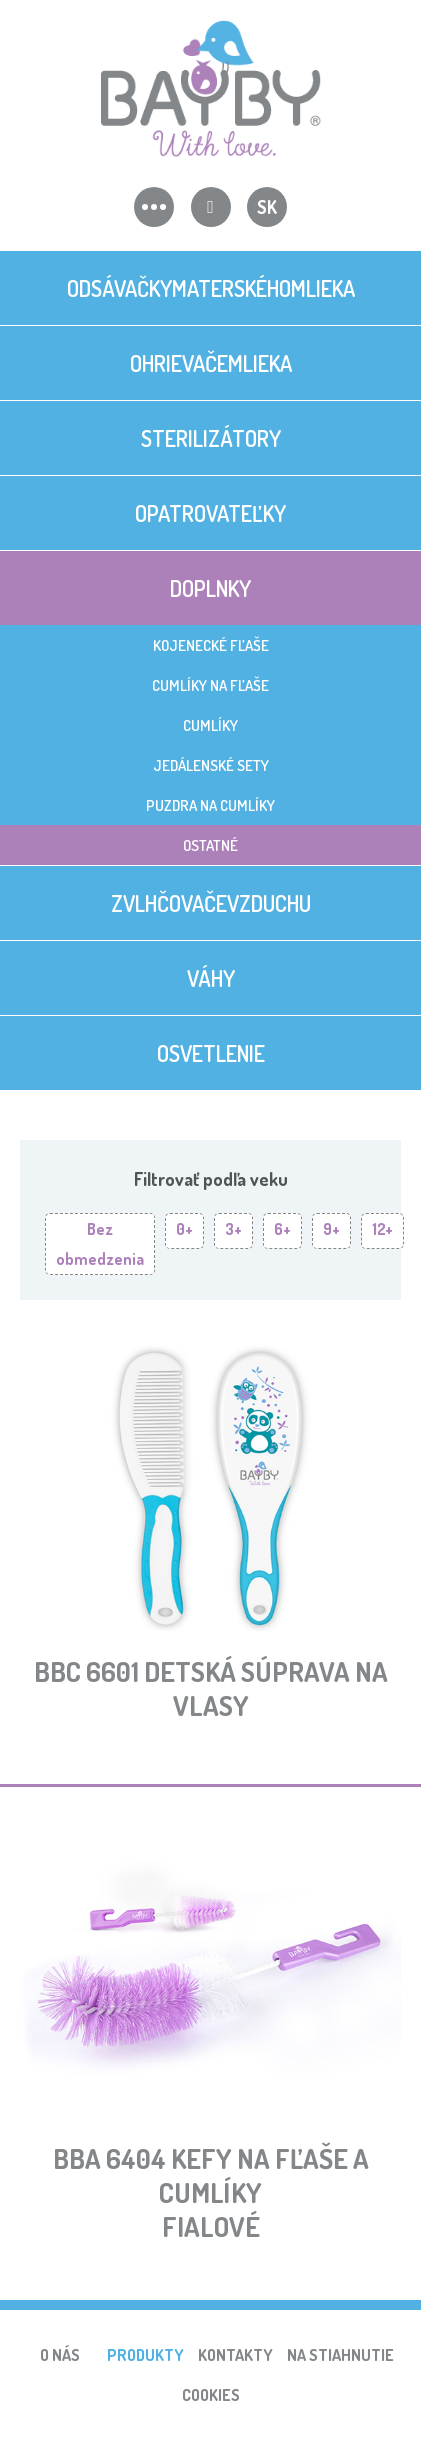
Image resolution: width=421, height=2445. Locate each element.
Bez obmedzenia (100, 1244)
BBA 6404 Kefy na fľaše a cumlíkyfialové (211, 2192)
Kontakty (235, 2355)
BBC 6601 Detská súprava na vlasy (211, 1688)
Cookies (211, 2395)
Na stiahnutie (340, 2355)
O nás (60, 2355)
